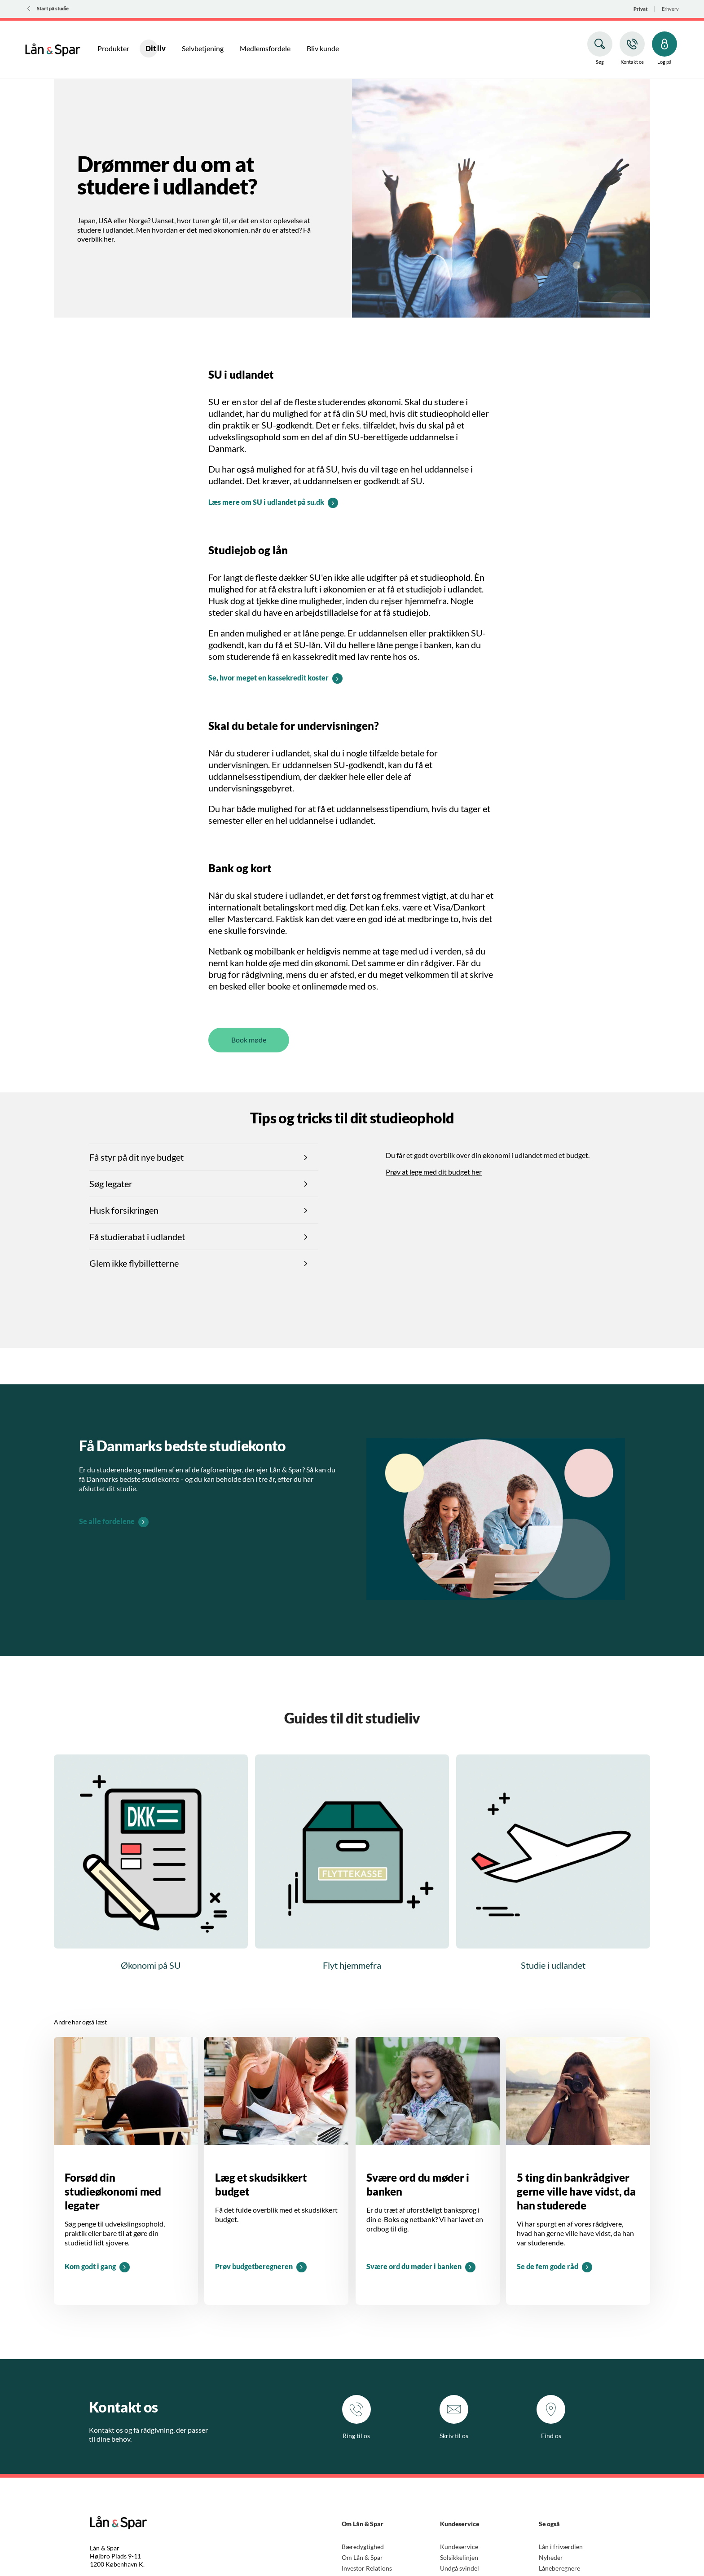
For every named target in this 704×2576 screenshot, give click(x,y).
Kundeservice (459, 2546)
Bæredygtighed (363, 2546)
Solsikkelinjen (459, 2557)
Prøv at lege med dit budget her (434, 1171)
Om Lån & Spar (362, 2557)
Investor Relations (367, 2568)
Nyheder (551, 2557)
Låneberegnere (559, 2568)
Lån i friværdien (561, 2546)
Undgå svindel (459, 2568)
